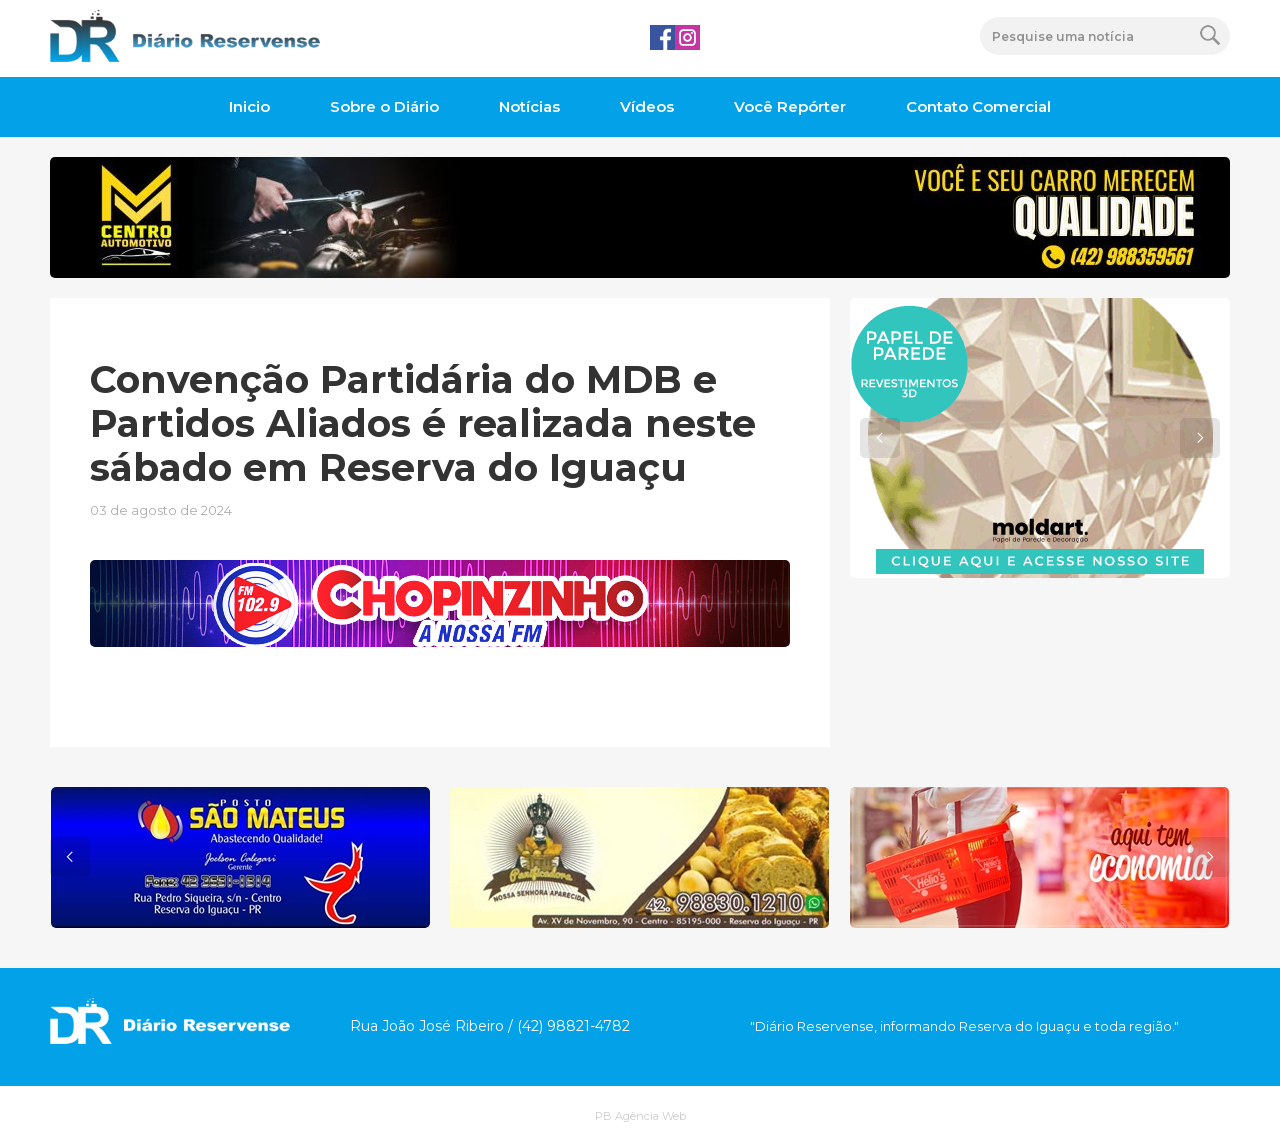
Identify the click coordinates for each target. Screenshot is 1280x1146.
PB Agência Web (640, 1116)
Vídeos (647, 106)
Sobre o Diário (384, 106)
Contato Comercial (978, 106)
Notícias (529, 106)
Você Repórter (790, 106)
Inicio (249, 106)
